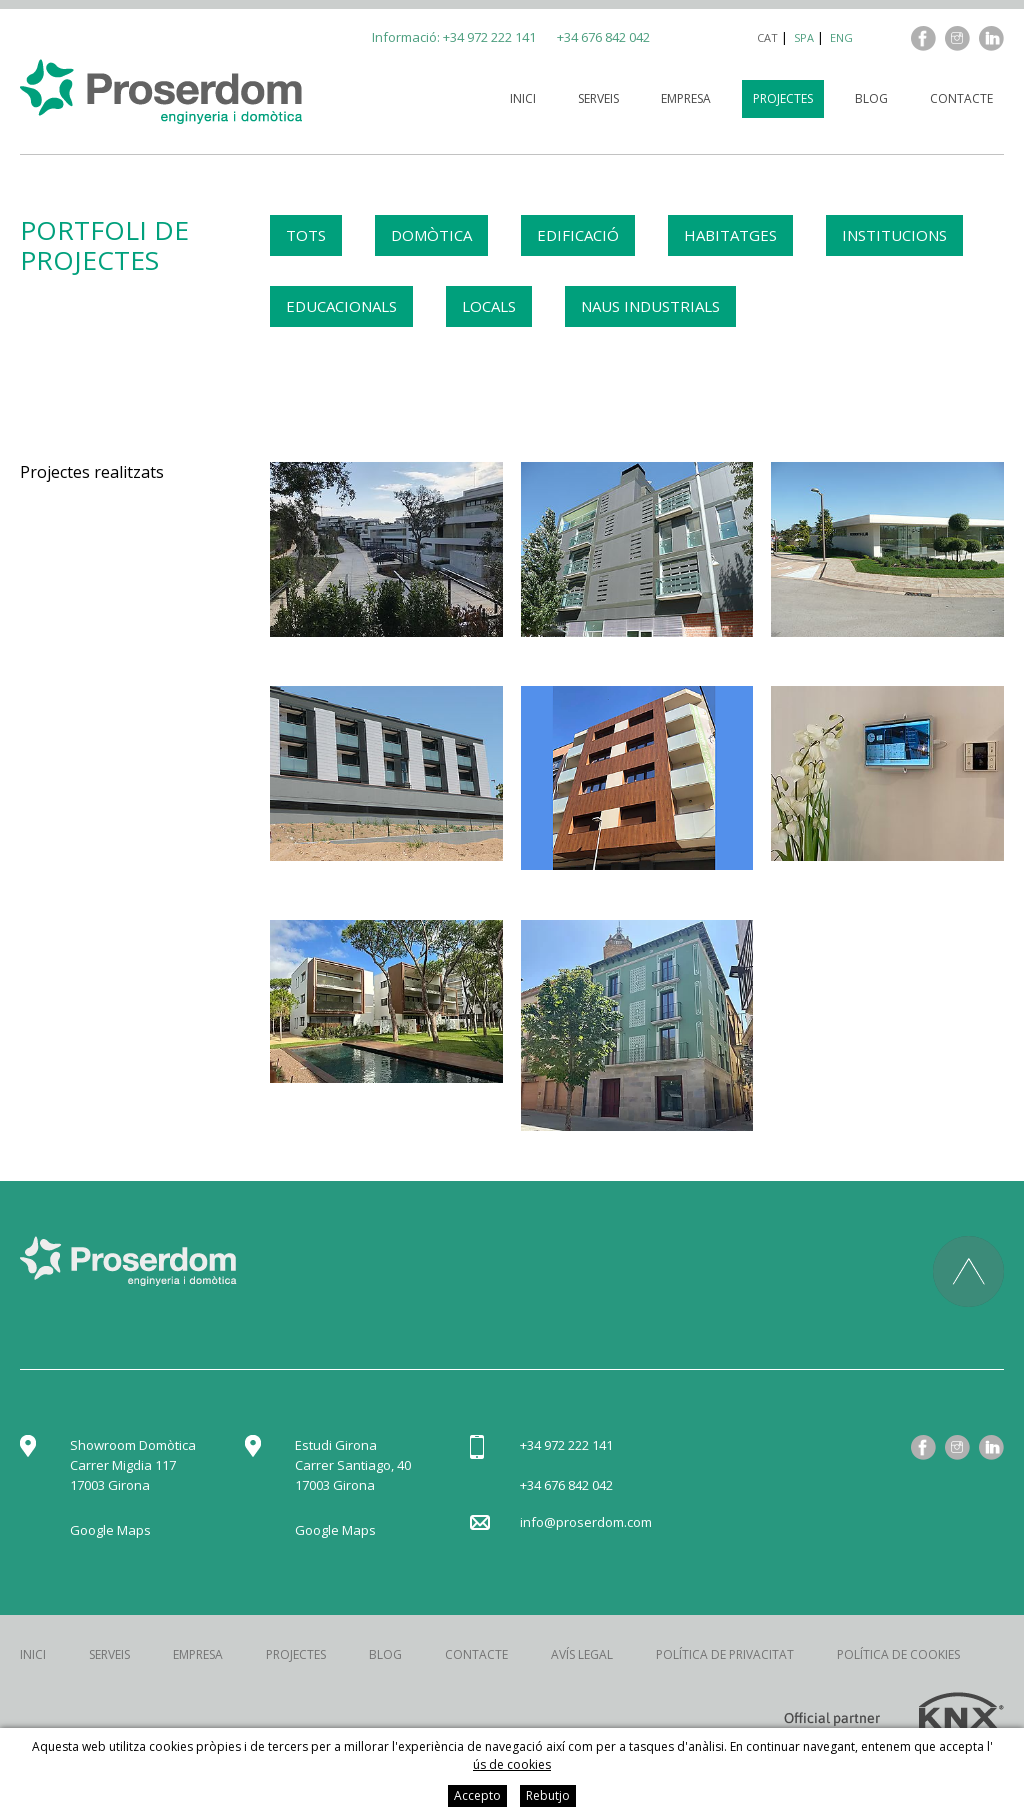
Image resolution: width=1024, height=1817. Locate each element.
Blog (871, 98)
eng (841, 37)
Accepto (477, 1795)
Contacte (961, 98)
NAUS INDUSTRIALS (650, 306)
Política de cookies (898, 1654)
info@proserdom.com (586, 1522)
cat (767, 37)
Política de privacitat (725, 1654)
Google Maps (110, 1530)
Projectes (783, 98)
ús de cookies (512, 1764)
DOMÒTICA (431, 235)
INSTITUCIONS (894, 235)
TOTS (306, 235)
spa (804, 37)
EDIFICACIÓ (578, 235)
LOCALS (489, 306)
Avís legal (582, 1654)
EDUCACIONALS (341, 306)
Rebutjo (548, 1795)
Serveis (598, 98)
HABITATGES (730, 235)
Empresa (686, 98)
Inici (523, 98)
